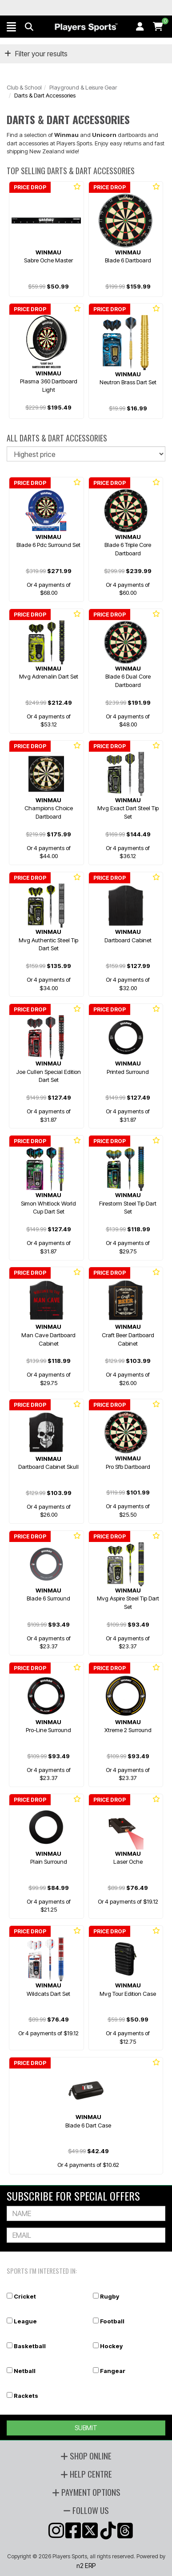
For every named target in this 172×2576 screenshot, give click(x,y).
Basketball (30, 2346)
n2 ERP (86, 2565)
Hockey (111, 2346)
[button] (11, 26)
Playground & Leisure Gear (83, 87)
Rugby (109, 2296)
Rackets (26, 2395)
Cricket (25, 2296)
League (25, 2321)
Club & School (24, 87)
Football (112, 2321)
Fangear (112, 2370)
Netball (25, 2370)
